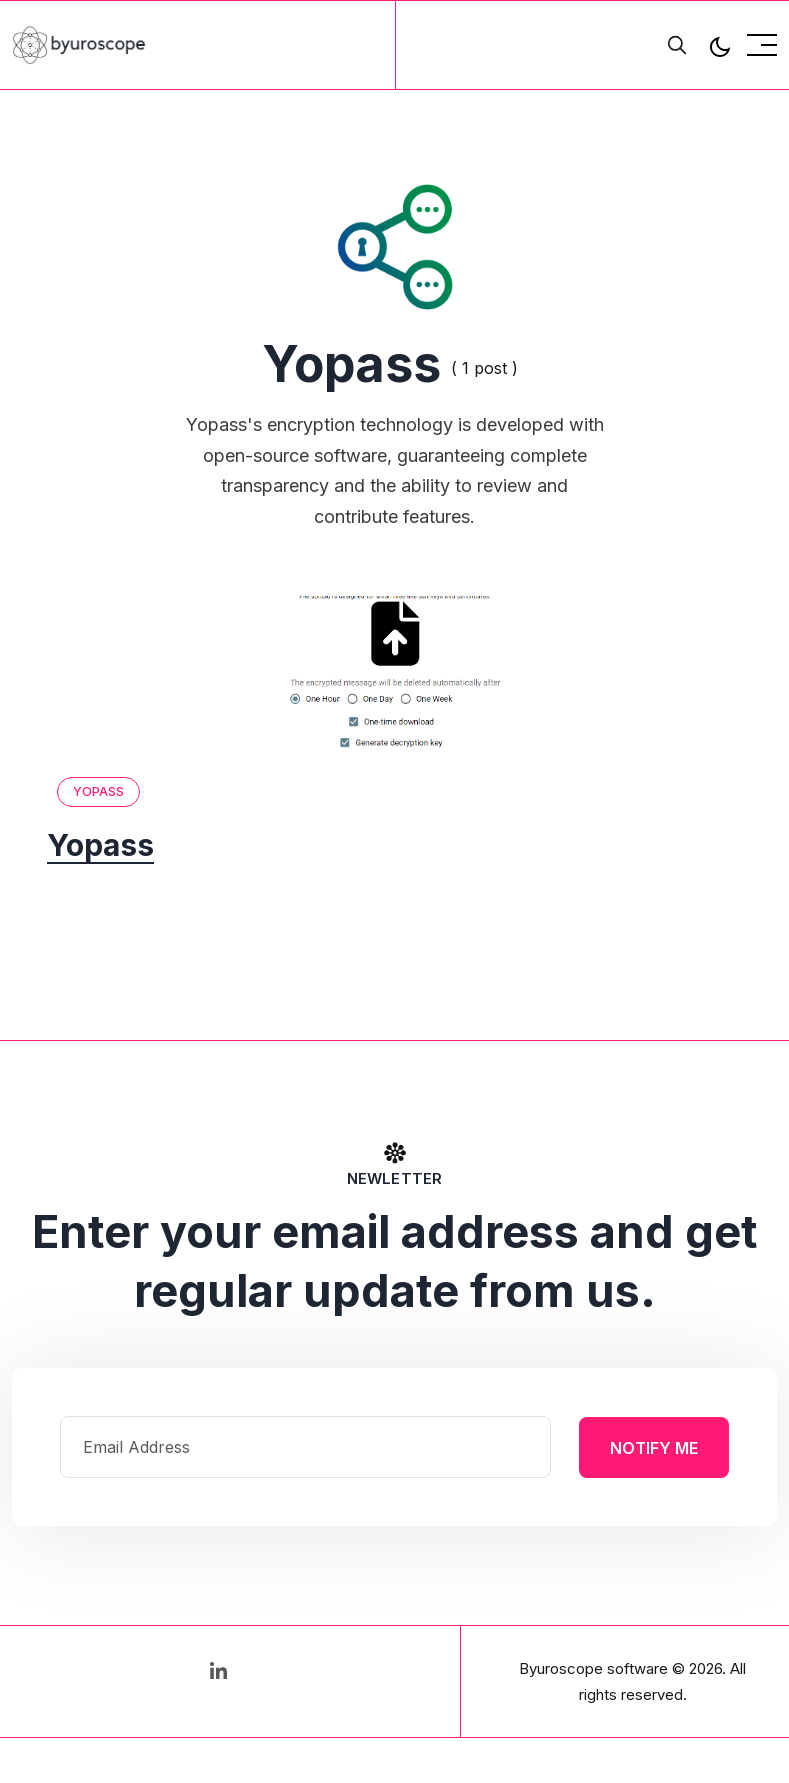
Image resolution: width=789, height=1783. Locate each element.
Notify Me (654, 1447)
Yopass (99, 791)
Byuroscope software (593, 1668)
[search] (677, 45)
